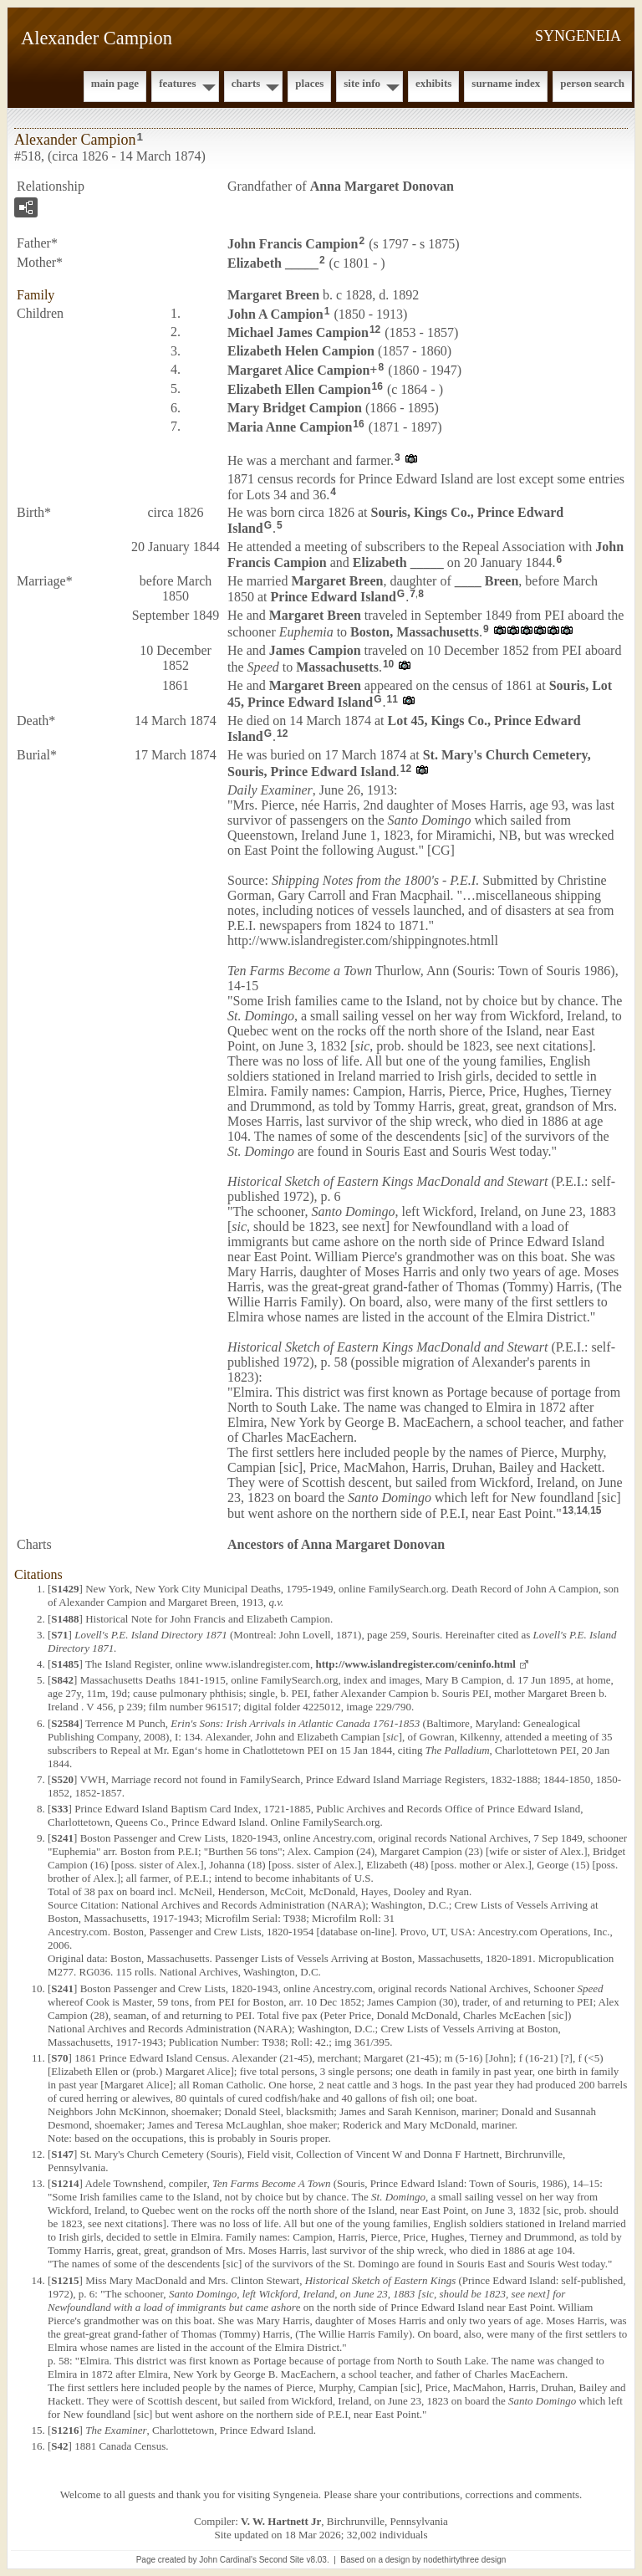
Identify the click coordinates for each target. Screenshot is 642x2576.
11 (392, 699)
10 (388, 664)
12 (374, 329)
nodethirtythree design (464, 2559)
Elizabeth (272, 263)
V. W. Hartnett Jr (281, 2521)
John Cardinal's (228, 2559)
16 (377, 386)
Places (309, 83)
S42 (59, 2446)
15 (595, 1510)
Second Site (281, 2559)
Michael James (298, 332)
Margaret (273, 295)
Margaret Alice (298, 370)
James (315, 650)
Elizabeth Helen (300, 351)
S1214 (65, 2183)
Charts (246, 83)
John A (275, 313)
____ (487, 581)
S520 (62, 1779)
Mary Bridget (294, 408)
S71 (59, 1634)
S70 (59, 2058)
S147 (62, 2154)
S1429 (65, 1588)
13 (568, 1510)
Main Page (115, 83)
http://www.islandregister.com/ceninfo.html (415, 1664)
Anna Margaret (382, 186)
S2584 (65, 1723)
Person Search (592, 83)
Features (177, 83)
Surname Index (505, 83)
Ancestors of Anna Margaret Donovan (336, 1544)
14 (581, 1510)
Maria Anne (289, 427)
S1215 (65, 2280)
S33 (59, 1808)
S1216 (65, 2430)
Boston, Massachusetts (414, 632)
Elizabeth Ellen (299, 389)
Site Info (362, 83)
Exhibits (433, 83)
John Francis (292, 244)
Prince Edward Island (333, 597)
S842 (62, 1680)
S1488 (65, 1619)
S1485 (65, 1664)
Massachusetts (337, 667)
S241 (62, 1838)
